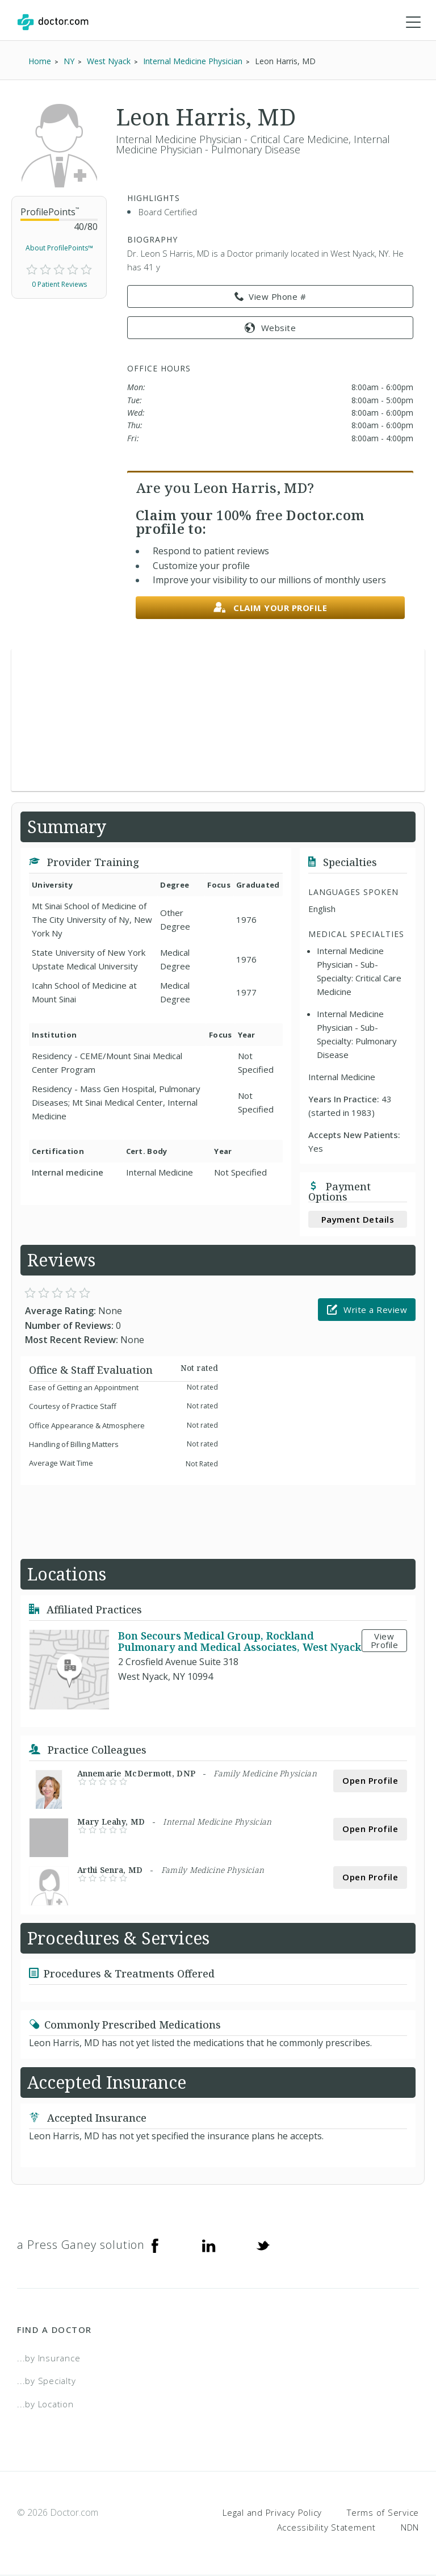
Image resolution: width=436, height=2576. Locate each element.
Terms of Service (383, 2513)
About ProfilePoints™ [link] (59, 249)
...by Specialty (46, 2381)
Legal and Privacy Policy (272, 2513)
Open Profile (370, 1781)
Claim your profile (270, 608)
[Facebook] (155, 2245)
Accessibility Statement (326, 2527)
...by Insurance (48, 2358)
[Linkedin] (209, 2245)
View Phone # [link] (270, 297)
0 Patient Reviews (59, 285)
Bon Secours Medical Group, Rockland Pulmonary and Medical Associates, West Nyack (239, 1641)
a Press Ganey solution (81, 2245)
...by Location (45, 2404)
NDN (410, 2527)
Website (270, 328)
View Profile (385, 1641)
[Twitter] (263, 2245)
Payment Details (358, 1220)
